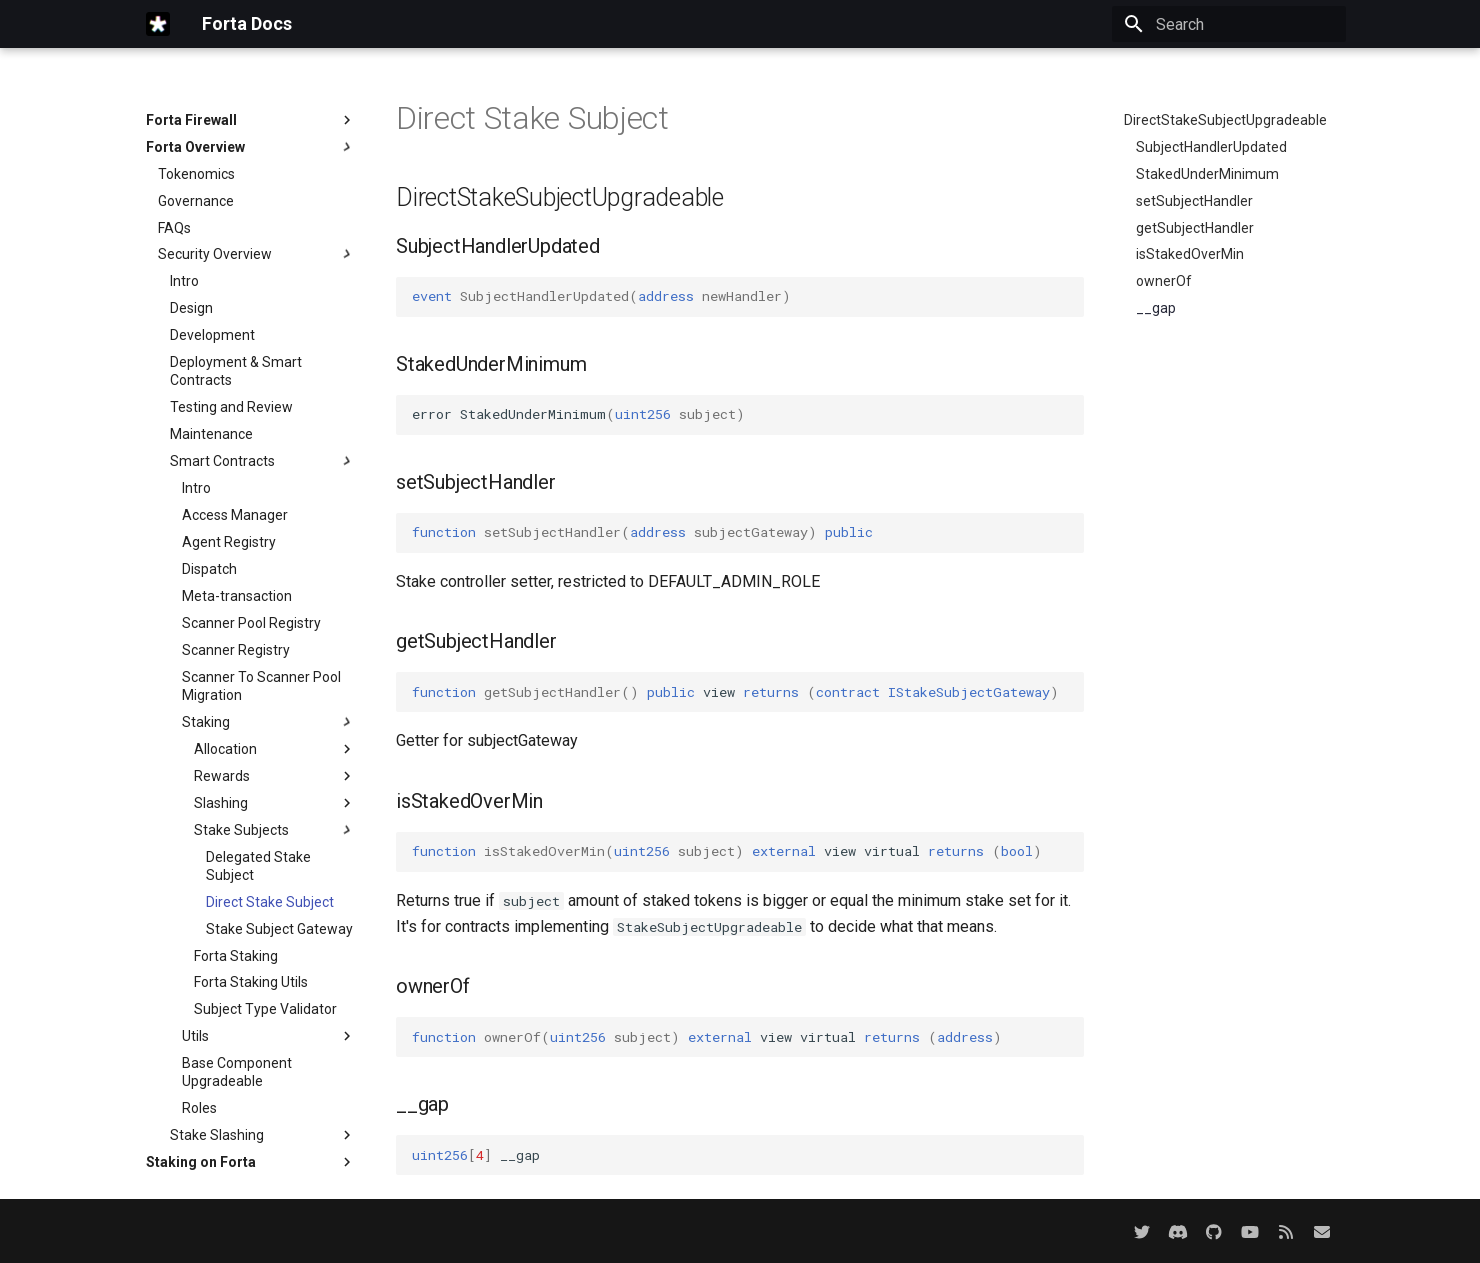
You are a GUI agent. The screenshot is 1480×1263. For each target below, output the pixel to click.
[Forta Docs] (158, 24)
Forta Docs (247, 23)
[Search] (1229, 24)
